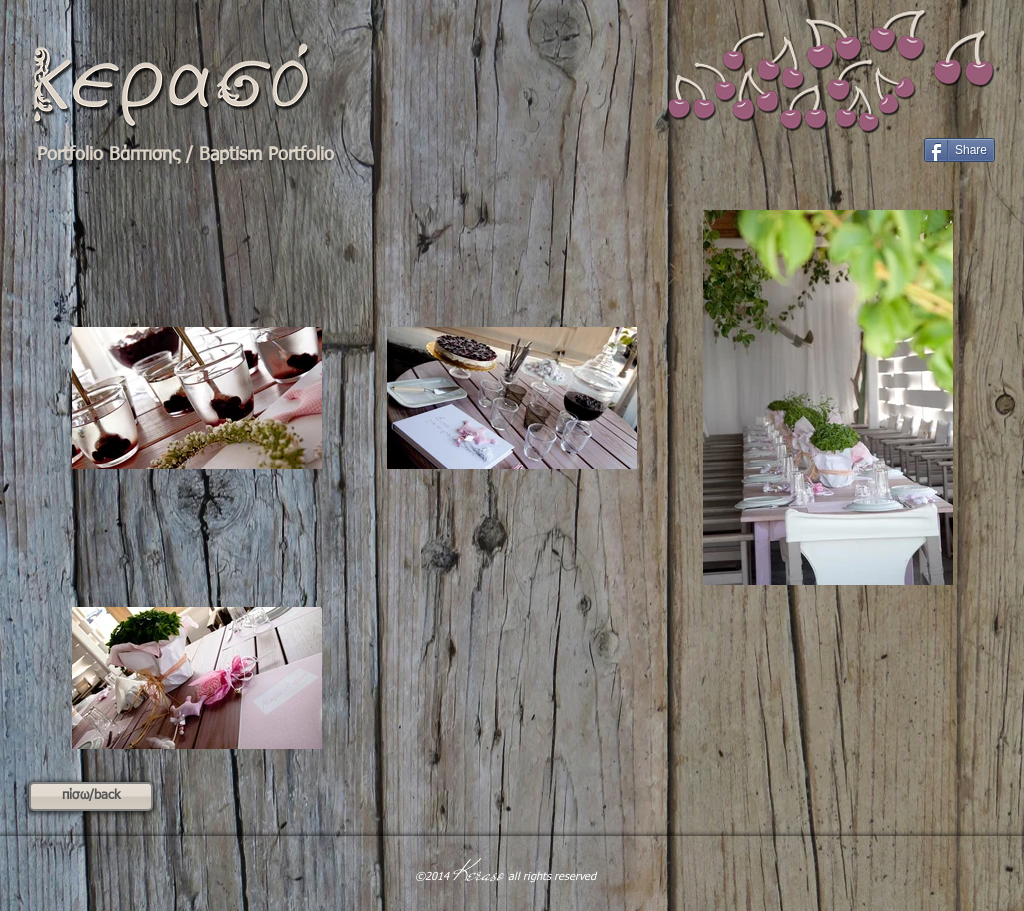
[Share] (959, 150)
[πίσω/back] (91, 796)
